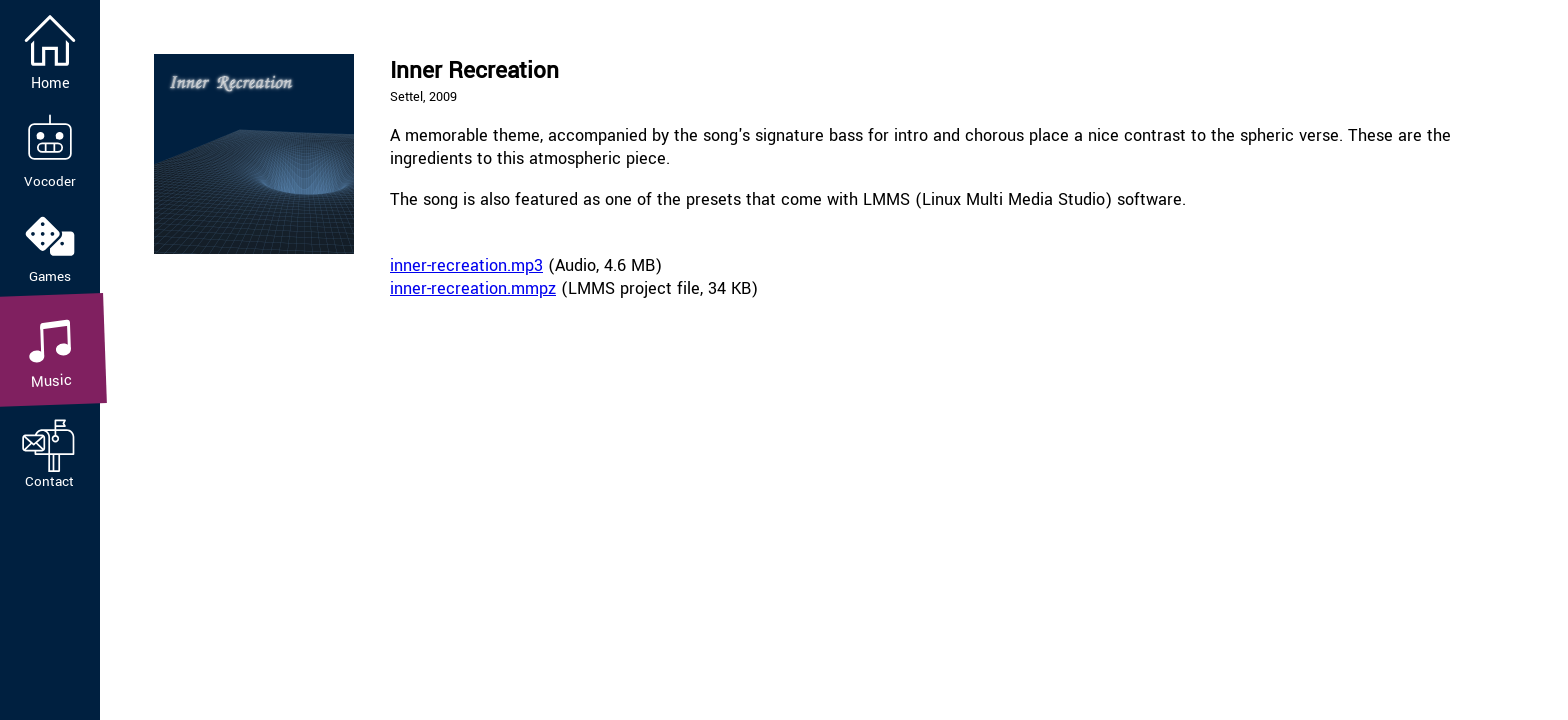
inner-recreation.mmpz (473, 288)
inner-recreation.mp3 (466, 265)
